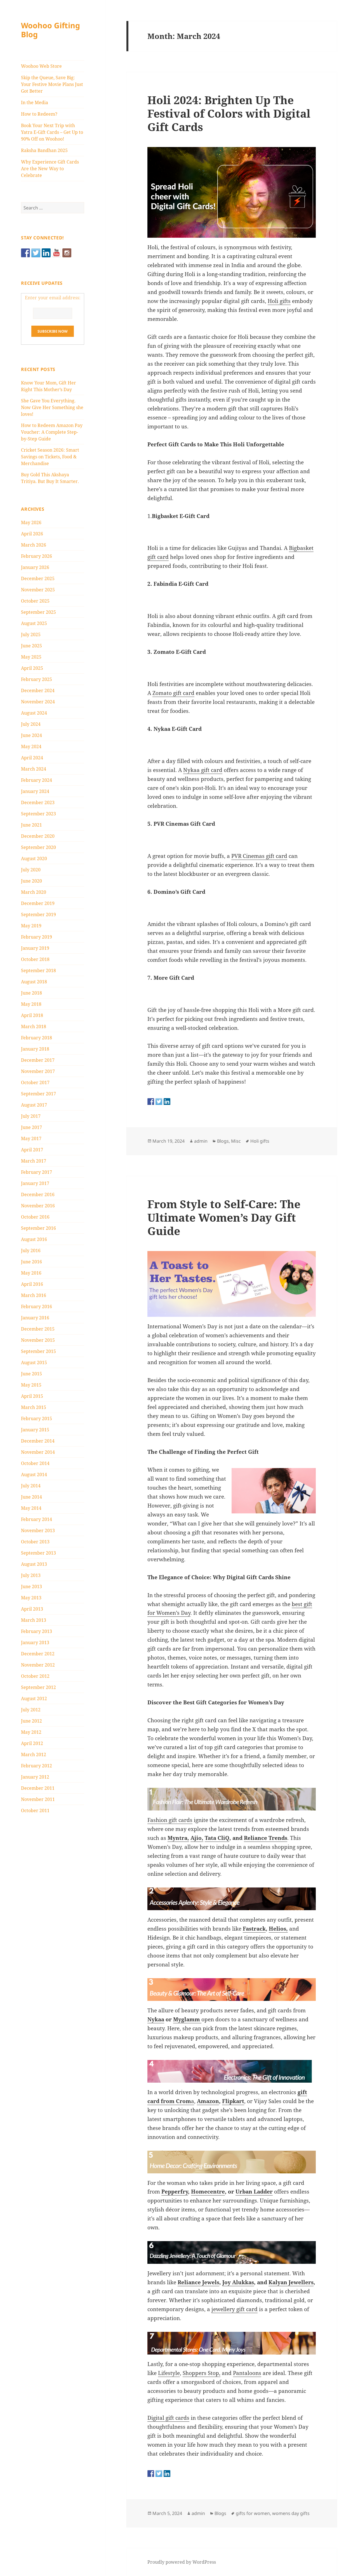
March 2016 (33, 1295)
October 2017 (35, 1082)
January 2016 (35, 1318)
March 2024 (33, 769)
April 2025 (32, 668)
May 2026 (31, 522)
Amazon (208, 2101)
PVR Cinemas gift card (259, 856)
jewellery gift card (234, 2309)
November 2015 (38, 1340)
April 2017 (32, 1150)
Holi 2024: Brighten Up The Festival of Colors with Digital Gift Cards (228, 113)
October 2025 (35, 601)
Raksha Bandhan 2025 (44, 150)
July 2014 (31, 1486)
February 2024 (36, 780)
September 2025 (38, 612)
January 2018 (35, 1049)
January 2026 (35, 567)
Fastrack (254, 1928)
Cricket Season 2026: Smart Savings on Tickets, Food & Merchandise (50, 456)
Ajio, (196, 1838)
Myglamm (186, 2019)
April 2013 (32, 1609)
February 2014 (36, 1519)
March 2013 (33, 1620)
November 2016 (38, 1206)
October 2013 (35, 1542)
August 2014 (34, 1474)
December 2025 (38, 578)
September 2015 (38, 1351)
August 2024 (34, 713)
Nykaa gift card (202, 770)
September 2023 (38, 814)
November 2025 (38, 590)
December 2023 (38, 802)
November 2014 (38, 1452)
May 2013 (31, 1598)
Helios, (278, 1928)
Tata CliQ (217, 1838)
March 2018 (33, 1026)
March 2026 (33, 545)
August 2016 (34, 1239)
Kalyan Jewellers (291, 2282)
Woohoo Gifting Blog (50, 29)
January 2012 (35, 1777)
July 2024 (31, 724)
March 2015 (33, 1407)
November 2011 (38, 1799)
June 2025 (31, 646)
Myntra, (178, 1838)
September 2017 (38, 1094)
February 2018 (36, 1038)
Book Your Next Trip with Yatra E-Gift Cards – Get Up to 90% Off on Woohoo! (52, 132)
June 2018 (31, 993)
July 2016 (31, 1250)
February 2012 (36, 1766)
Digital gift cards (168, 2417)
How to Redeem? (39, 114)
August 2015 (34, 1362)
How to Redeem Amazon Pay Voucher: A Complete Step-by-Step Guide (52, 432)
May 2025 (31, 657)
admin (201, 1141)
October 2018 (35, 959)
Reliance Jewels (198, 2282)
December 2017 (38, 1060)
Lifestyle (169, 2373)
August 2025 (34, 623)
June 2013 (31, 1586)
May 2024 (31, 746)
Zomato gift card (173, 693)
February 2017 (36, 1172)
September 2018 (38, 970)
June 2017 (31, 1127)
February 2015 (36, 1418)
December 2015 (38, 1329)
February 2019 (36, 937)
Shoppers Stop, (201, 2373)
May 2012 (31, 1732)
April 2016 (32, 1284)
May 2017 (31, 1138)
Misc (236, 1141)
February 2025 (36, 679)
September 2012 (38, 1687)
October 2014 (35, 1463)
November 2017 (38, 1071)
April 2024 (32, 758)
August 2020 (34, 858)
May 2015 (31, 1385)
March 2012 (33, 1754)
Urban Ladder (254, 2191)
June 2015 (31, 1374)
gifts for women (253, 2513)
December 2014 (38, 1441)
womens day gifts (291, 2513)
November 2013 (38, 1530)
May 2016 (31, 1273)
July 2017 (31, 1116)
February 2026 (36, 556)
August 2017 (34, 1105)
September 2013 (38, 1553)
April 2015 (32, 1396)
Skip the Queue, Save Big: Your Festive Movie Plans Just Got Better (52, 84)
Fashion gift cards (169, 1820)
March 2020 (33, 892)
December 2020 (38, 836)
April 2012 (32, 1743)
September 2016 (38, 1228)
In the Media (34, 102)
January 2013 (35, 1642)
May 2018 (31, 1004)
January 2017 (35, 1183)
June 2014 (31, 1497)
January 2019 (35, 948)
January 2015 (35, 1430)
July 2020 (31, 870)
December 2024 (38, 690)
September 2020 (38, 847)
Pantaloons (247, 2373)
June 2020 (31, 881)
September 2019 (38, 914)
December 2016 (38, 1194)
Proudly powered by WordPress (181, 2562)
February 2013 (36, 1631)
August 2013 (34, 1564)
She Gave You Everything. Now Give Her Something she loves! (52, 407)
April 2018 (32, 1015)
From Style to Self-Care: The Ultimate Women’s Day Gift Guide (223, 1217)
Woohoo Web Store (41, 66)
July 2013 (31, 1575)
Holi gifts (279, 301)
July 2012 (31, 1710)
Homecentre (208, 2191)
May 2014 (31, 1508)
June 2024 (31, 735)
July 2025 (31, 634)
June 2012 (31, 1721)
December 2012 (38, 1654)
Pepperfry (174, 2191)
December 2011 (38, 1788)
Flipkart (233, 2101)
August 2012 (34, 1698)
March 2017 (33, 1161)
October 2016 (35, 1217)
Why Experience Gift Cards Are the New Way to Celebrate (50, 168)
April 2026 (32, 534)
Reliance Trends (265, 1838)
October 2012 (35, 1676)
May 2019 (31, 926)
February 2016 (36, 1306)
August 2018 (34, 982)
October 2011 (35, 1810)
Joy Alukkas (238, 2282)
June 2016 (31, 1262)
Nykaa (155, 2019)
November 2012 (38, 1665)
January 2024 (35, 791)
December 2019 (38, 903)
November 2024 (38, 702)
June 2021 (31, 825)
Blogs (223, 1141)
